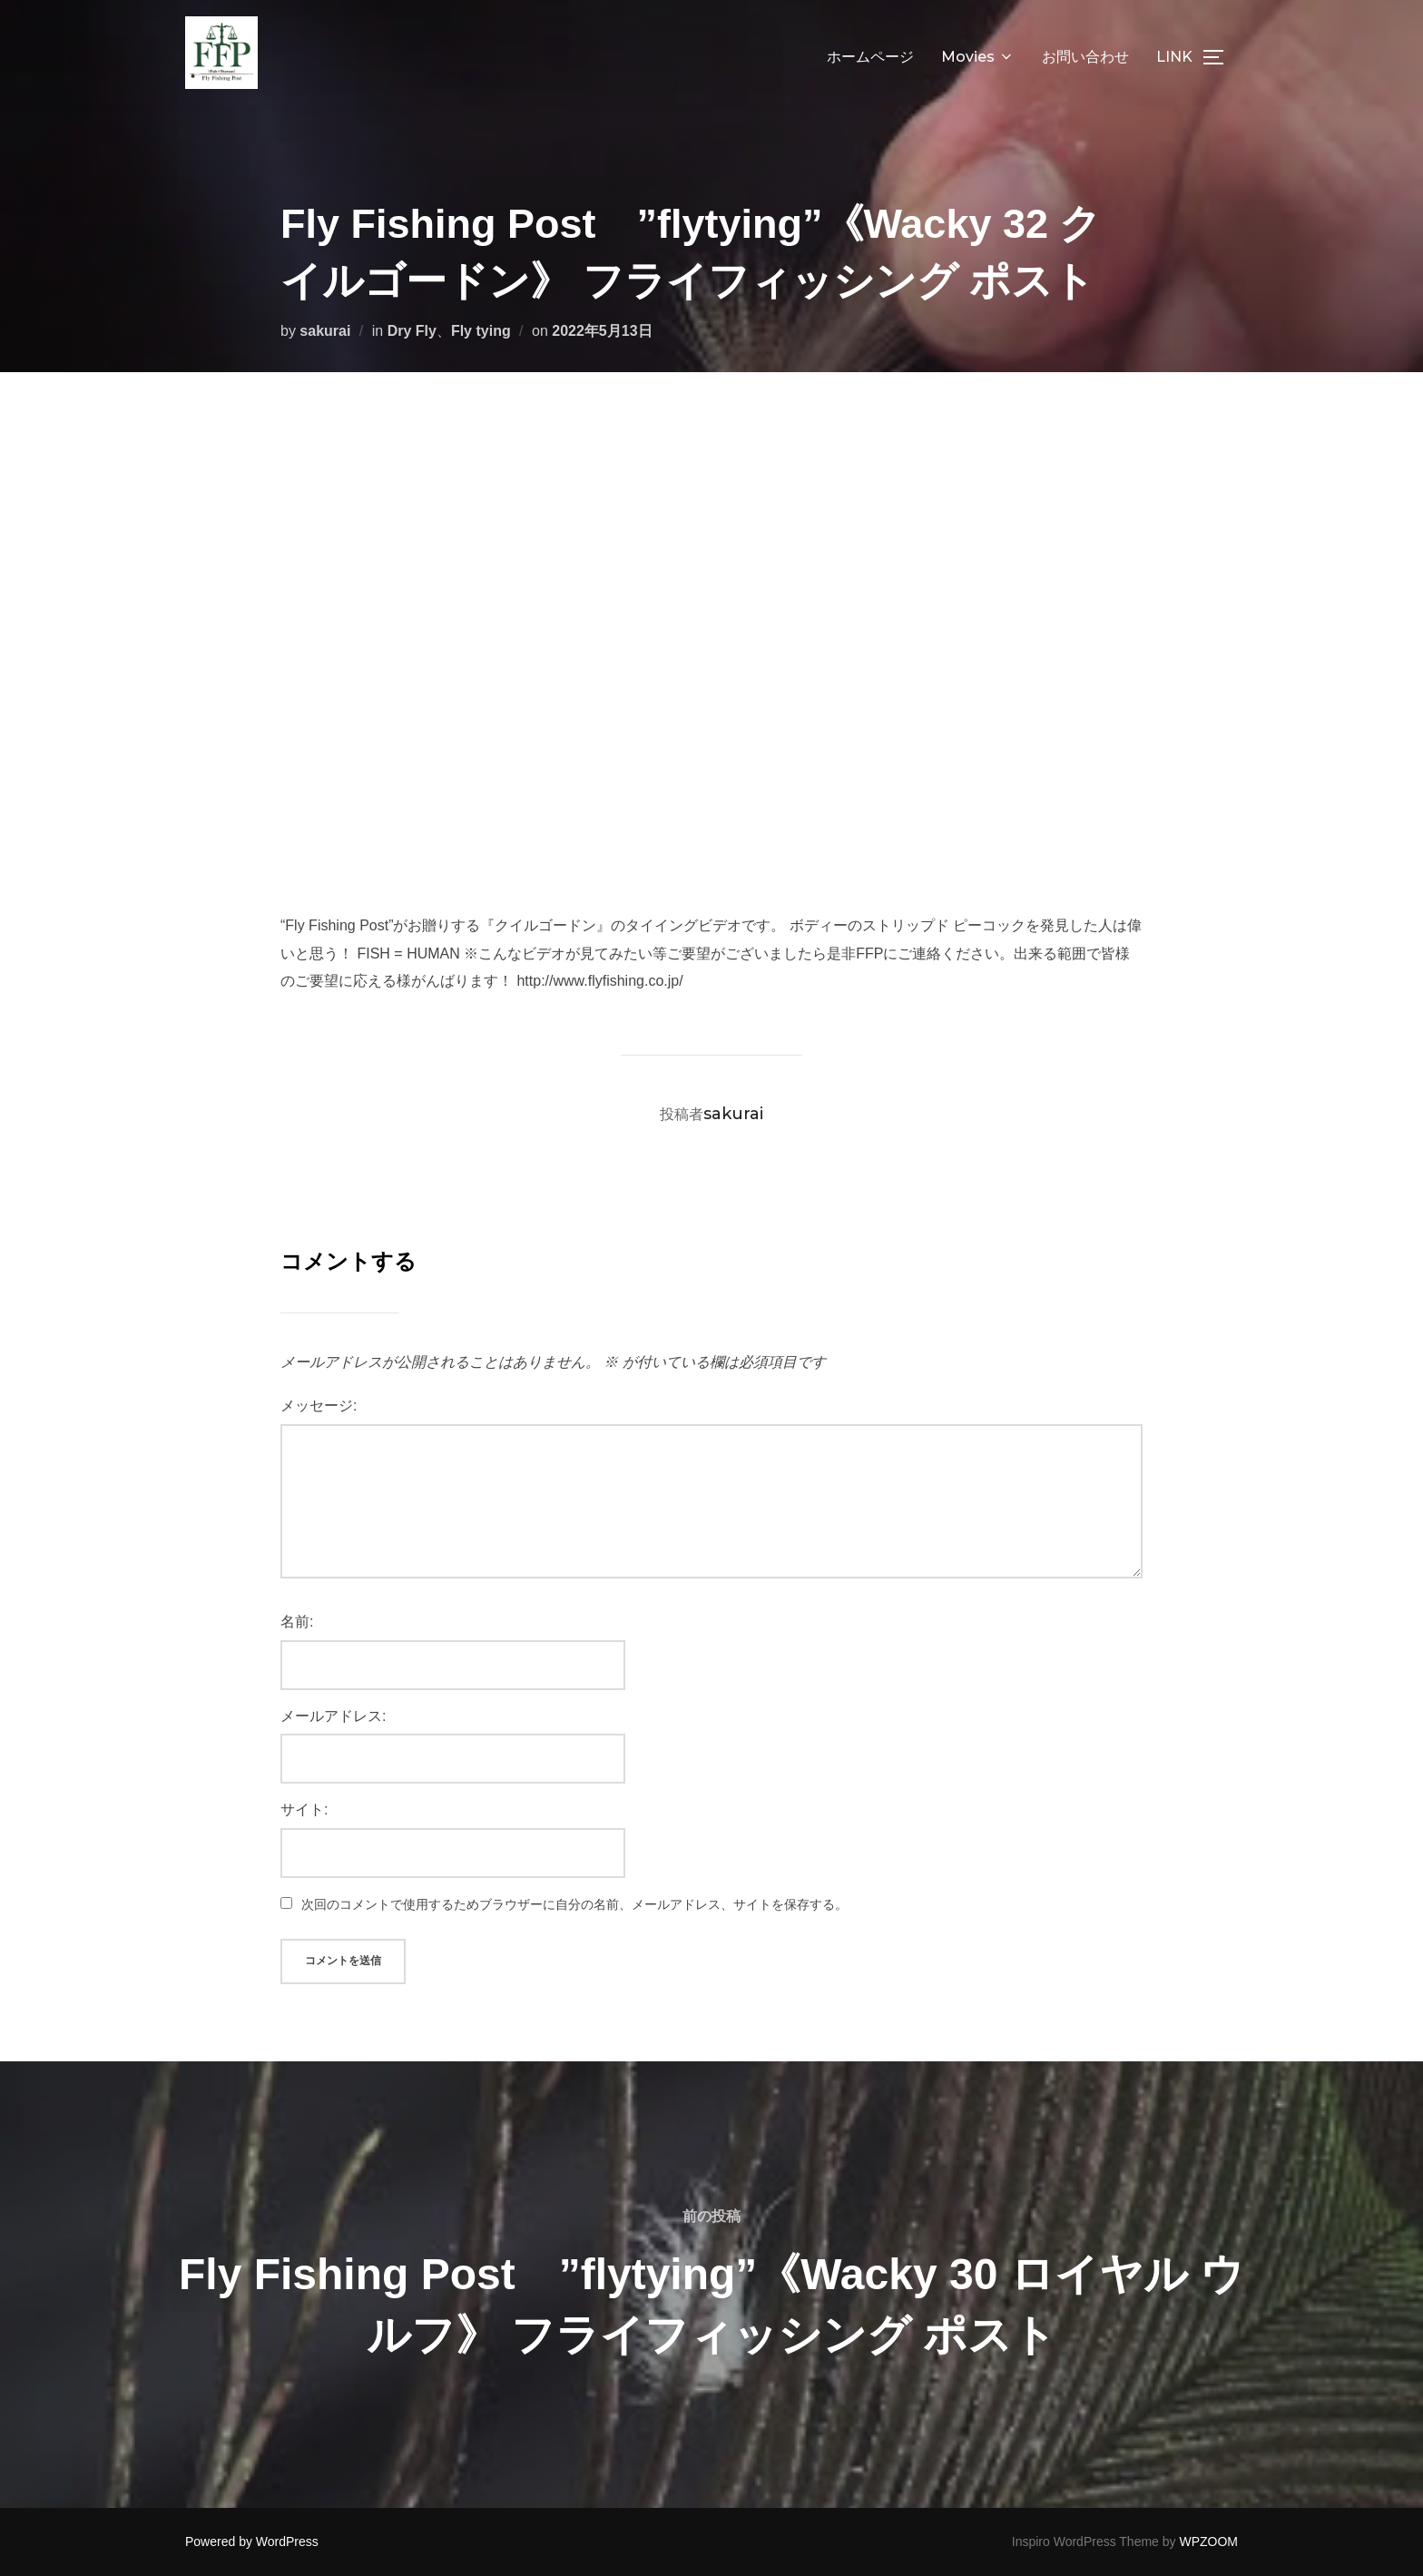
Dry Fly (412, 331)
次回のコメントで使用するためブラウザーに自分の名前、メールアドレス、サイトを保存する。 (574, 1904)
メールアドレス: (333, 1716)
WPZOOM (1208, 2541)
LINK (1174, 56)
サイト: (304, 1809)
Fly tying (481, 331)
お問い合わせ (1085, 56)
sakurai (324, 331)
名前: (296, 1621)
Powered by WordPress (252, 2541)
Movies (978, 56)
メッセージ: (318, 1405)
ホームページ (870, 56)
